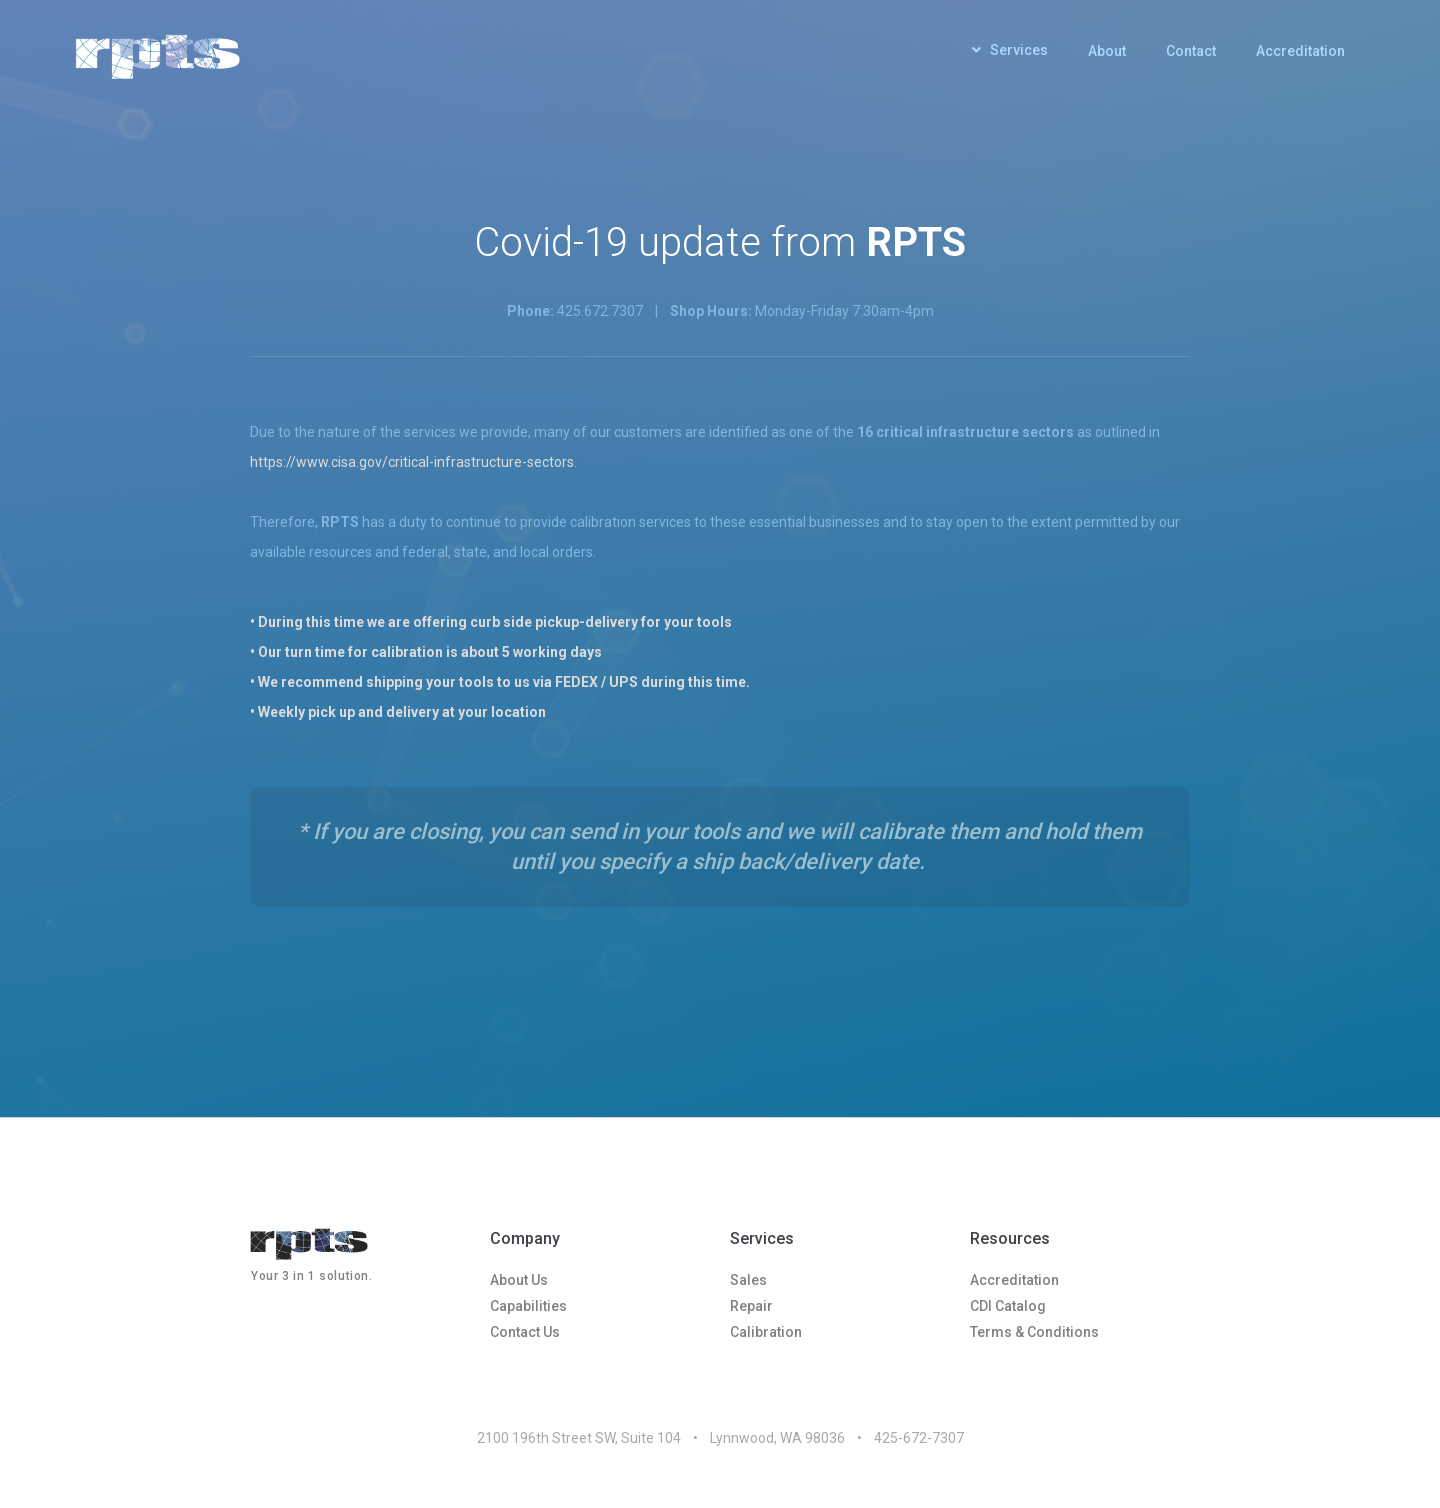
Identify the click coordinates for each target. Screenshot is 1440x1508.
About (1107, 51)
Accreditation (1300, 51)
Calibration (766, 1332)
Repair (751, 1306)
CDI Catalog (1008, 1306)
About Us (519, 1280)
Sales (748, 1280)
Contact (1191, 51)
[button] (1010, 54)
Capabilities (528, 1306)
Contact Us (525, 1332)
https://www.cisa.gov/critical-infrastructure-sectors (412, 462)
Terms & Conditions (1034, 1332)
